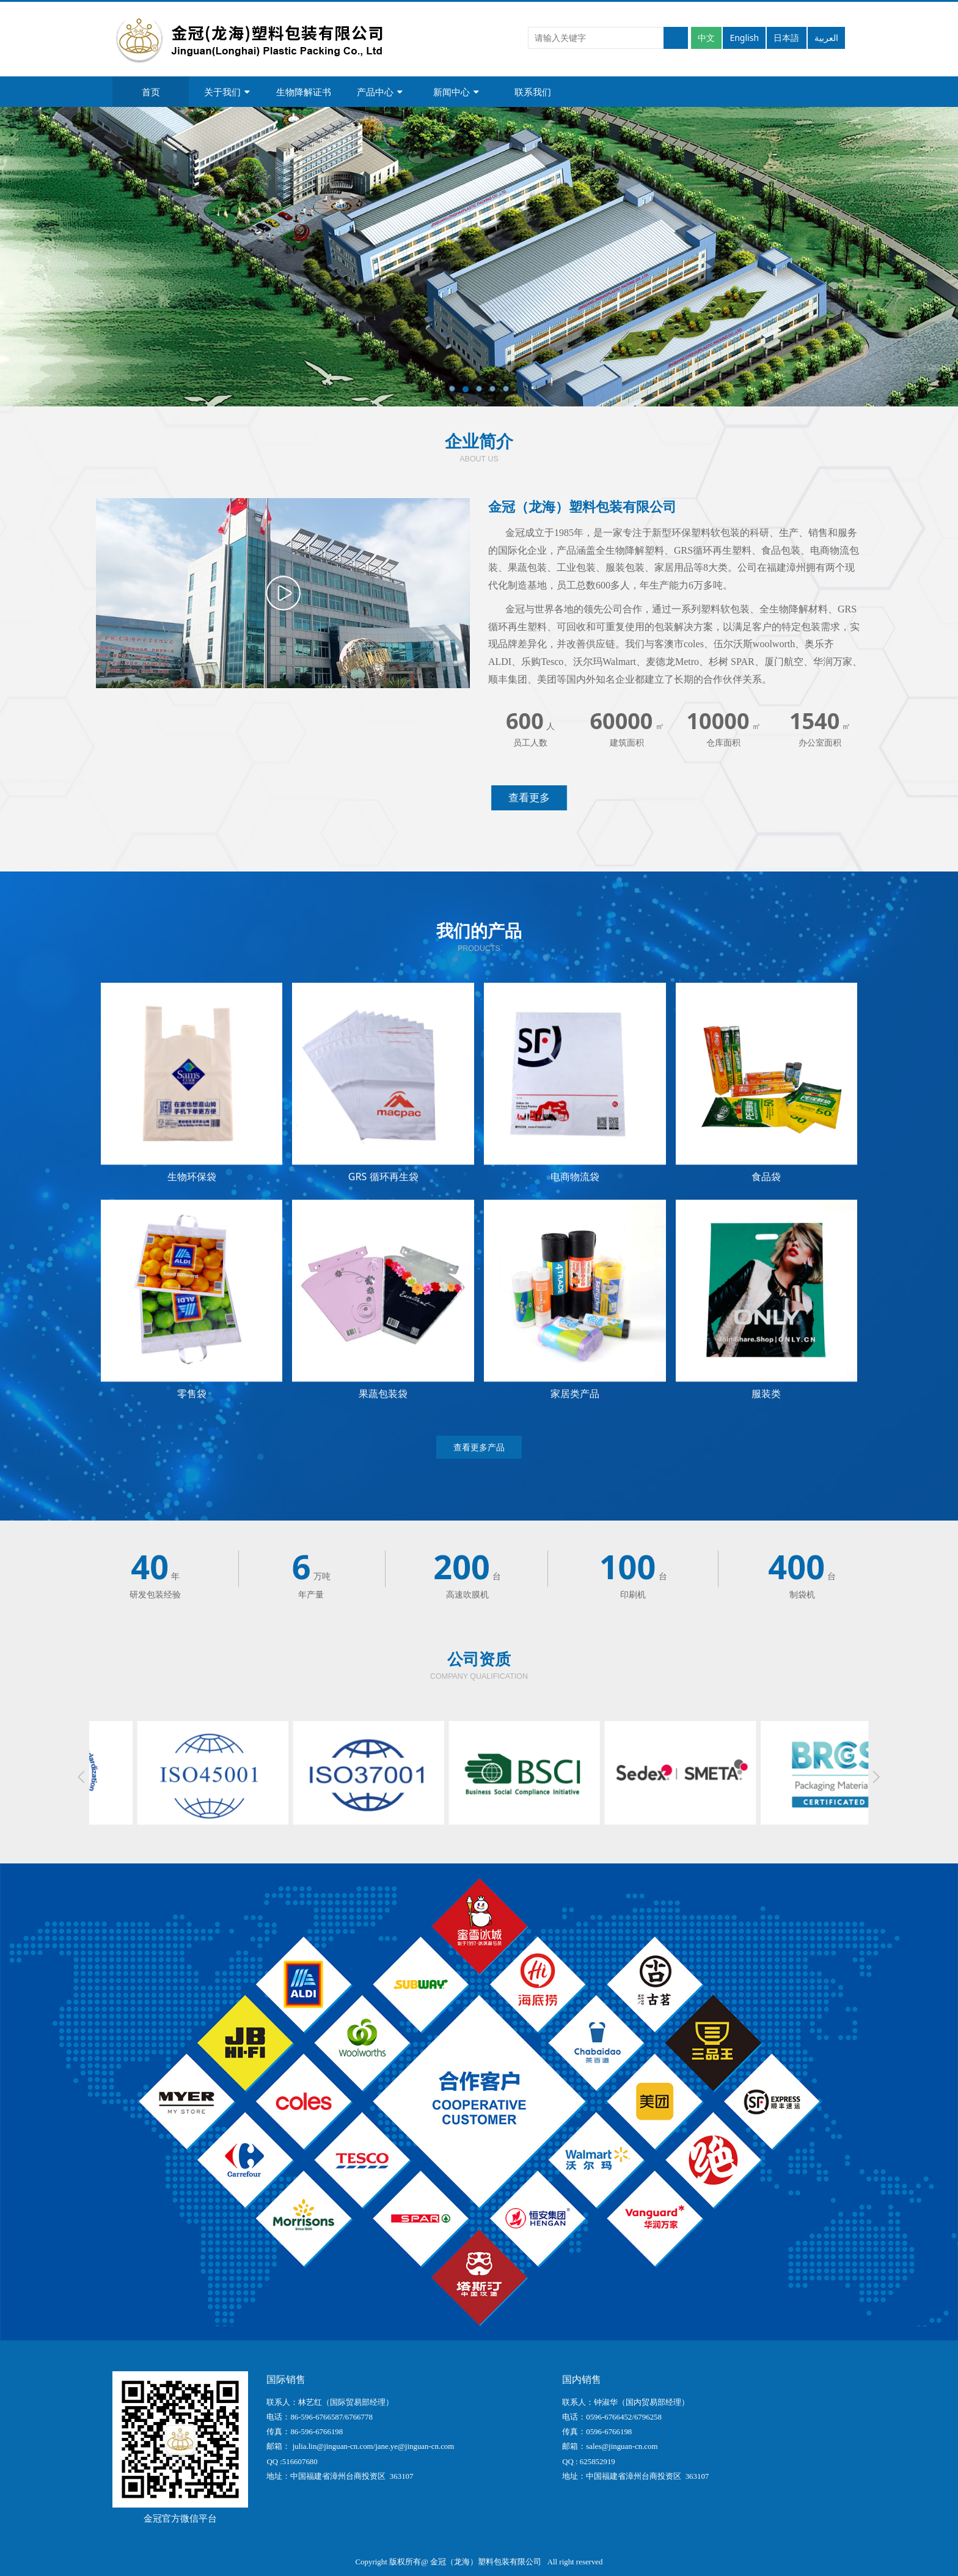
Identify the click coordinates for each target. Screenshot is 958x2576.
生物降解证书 (303, 92)
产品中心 (380, 92)
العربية (826, 37)
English (744, 37)
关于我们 (227, 92)
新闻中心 (456, 92)
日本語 (786, 37)
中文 (706, 37)
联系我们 (532, 92)
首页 (151, 92)
